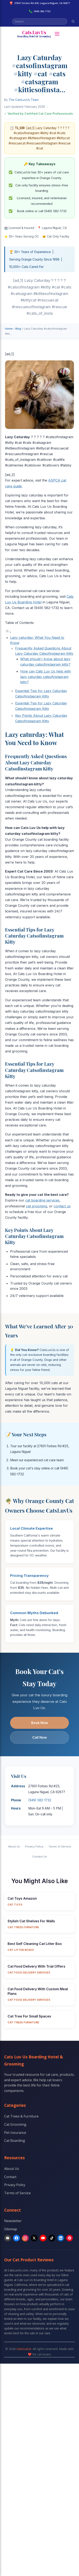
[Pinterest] (69, 2238)
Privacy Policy (34, 1846)
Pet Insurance (15, 2132)
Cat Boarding (14, 2140)
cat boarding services (42, 1200)
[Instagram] (25, 2238)
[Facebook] (16, 2238)
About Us (14, 1846)
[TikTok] (51, 2238)
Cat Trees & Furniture (21, 2116)
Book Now (39, 1723)
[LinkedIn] (60, 2238)
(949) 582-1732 (39, 11)
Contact (10, 2177)
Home (9, 328)
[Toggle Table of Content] (8, 632)
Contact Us (39, 1856)
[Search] (73, 21)
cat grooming (36, 1206)
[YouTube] (43, 2238)
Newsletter (13, 2221)
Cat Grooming (15, 2124)
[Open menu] (57, 33)
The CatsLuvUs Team (24, 99)
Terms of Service (59, 1846)
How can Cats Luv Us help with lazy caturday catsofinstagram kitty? (45, 676)
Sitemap (10, 2229)
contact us (62, 1206)
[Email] (7, 2238)
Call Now (39, 1737)
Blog (18, 328)
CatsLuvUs (23, 2349)
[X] (34, 2238)
